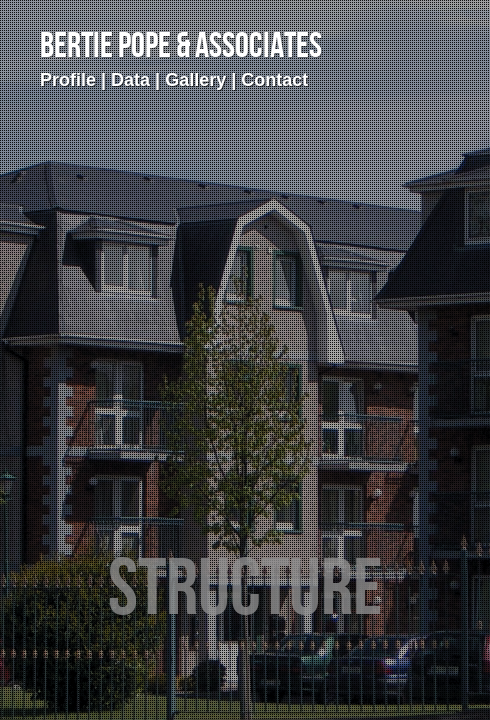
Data (130, 80)
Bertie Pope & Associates (181, 47)
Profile (68, 80)
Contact (274, 80)
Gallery (195, 80)
